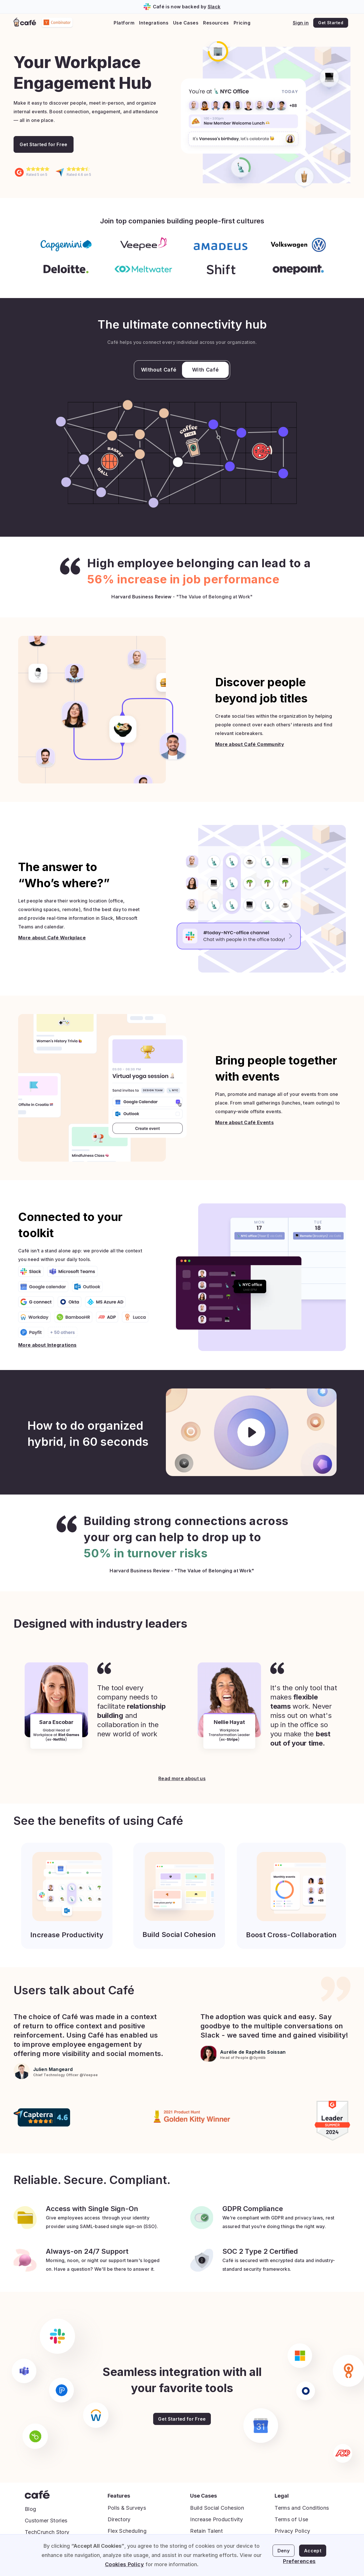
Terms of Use (291, 2519)
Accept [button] (312, 2551)
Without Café (158, 370)
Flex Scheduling (127, 2531)
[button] (124, 23)
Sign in (301, 23)
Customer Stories (46, 2520)
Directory (119, 2519)
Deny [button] (283, 2551)
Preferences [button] (299, 2561)
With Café (205, 370)
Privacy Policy (292, 2531)
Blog (30, 2509)
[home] (25, 23)
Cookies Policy (124, 2564)
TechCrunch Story (47, 2532)
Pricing (242, 23)
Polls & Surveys (127, 2508)
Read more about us (182, 1778)
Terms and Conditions (302, 2508)
